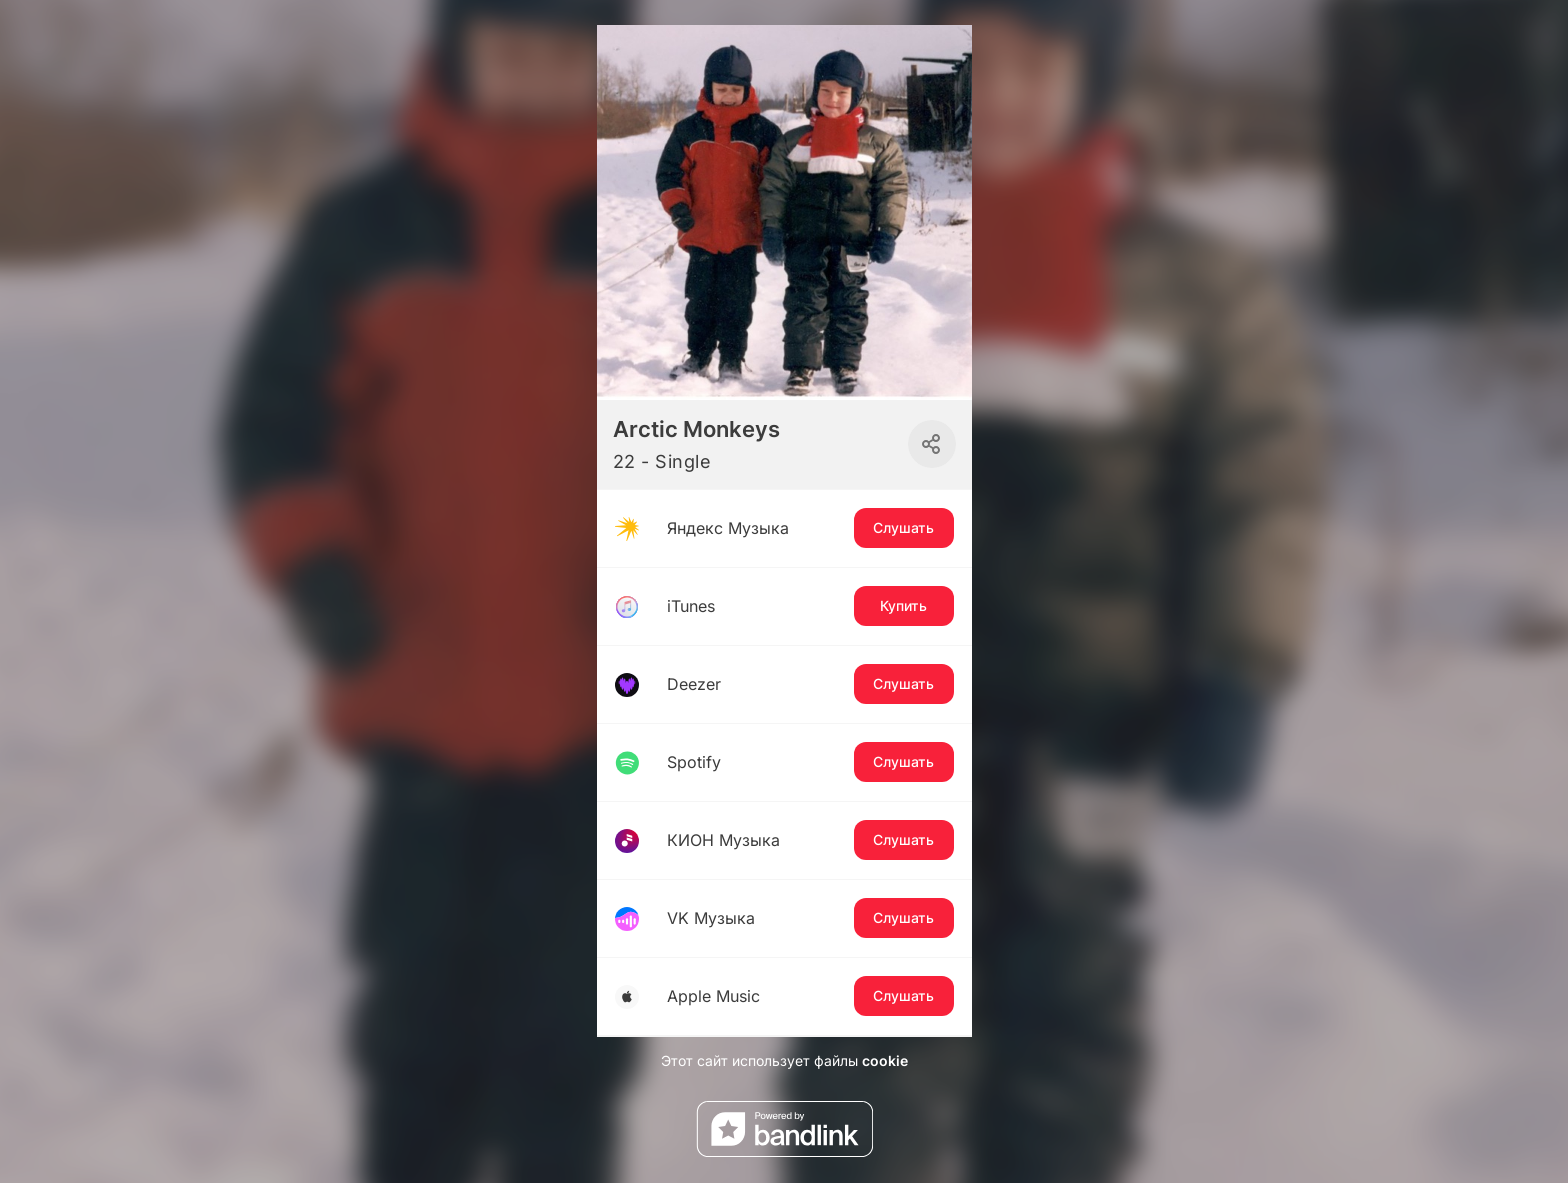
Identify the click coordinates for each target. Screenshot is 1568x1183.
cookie (885, 1060)
